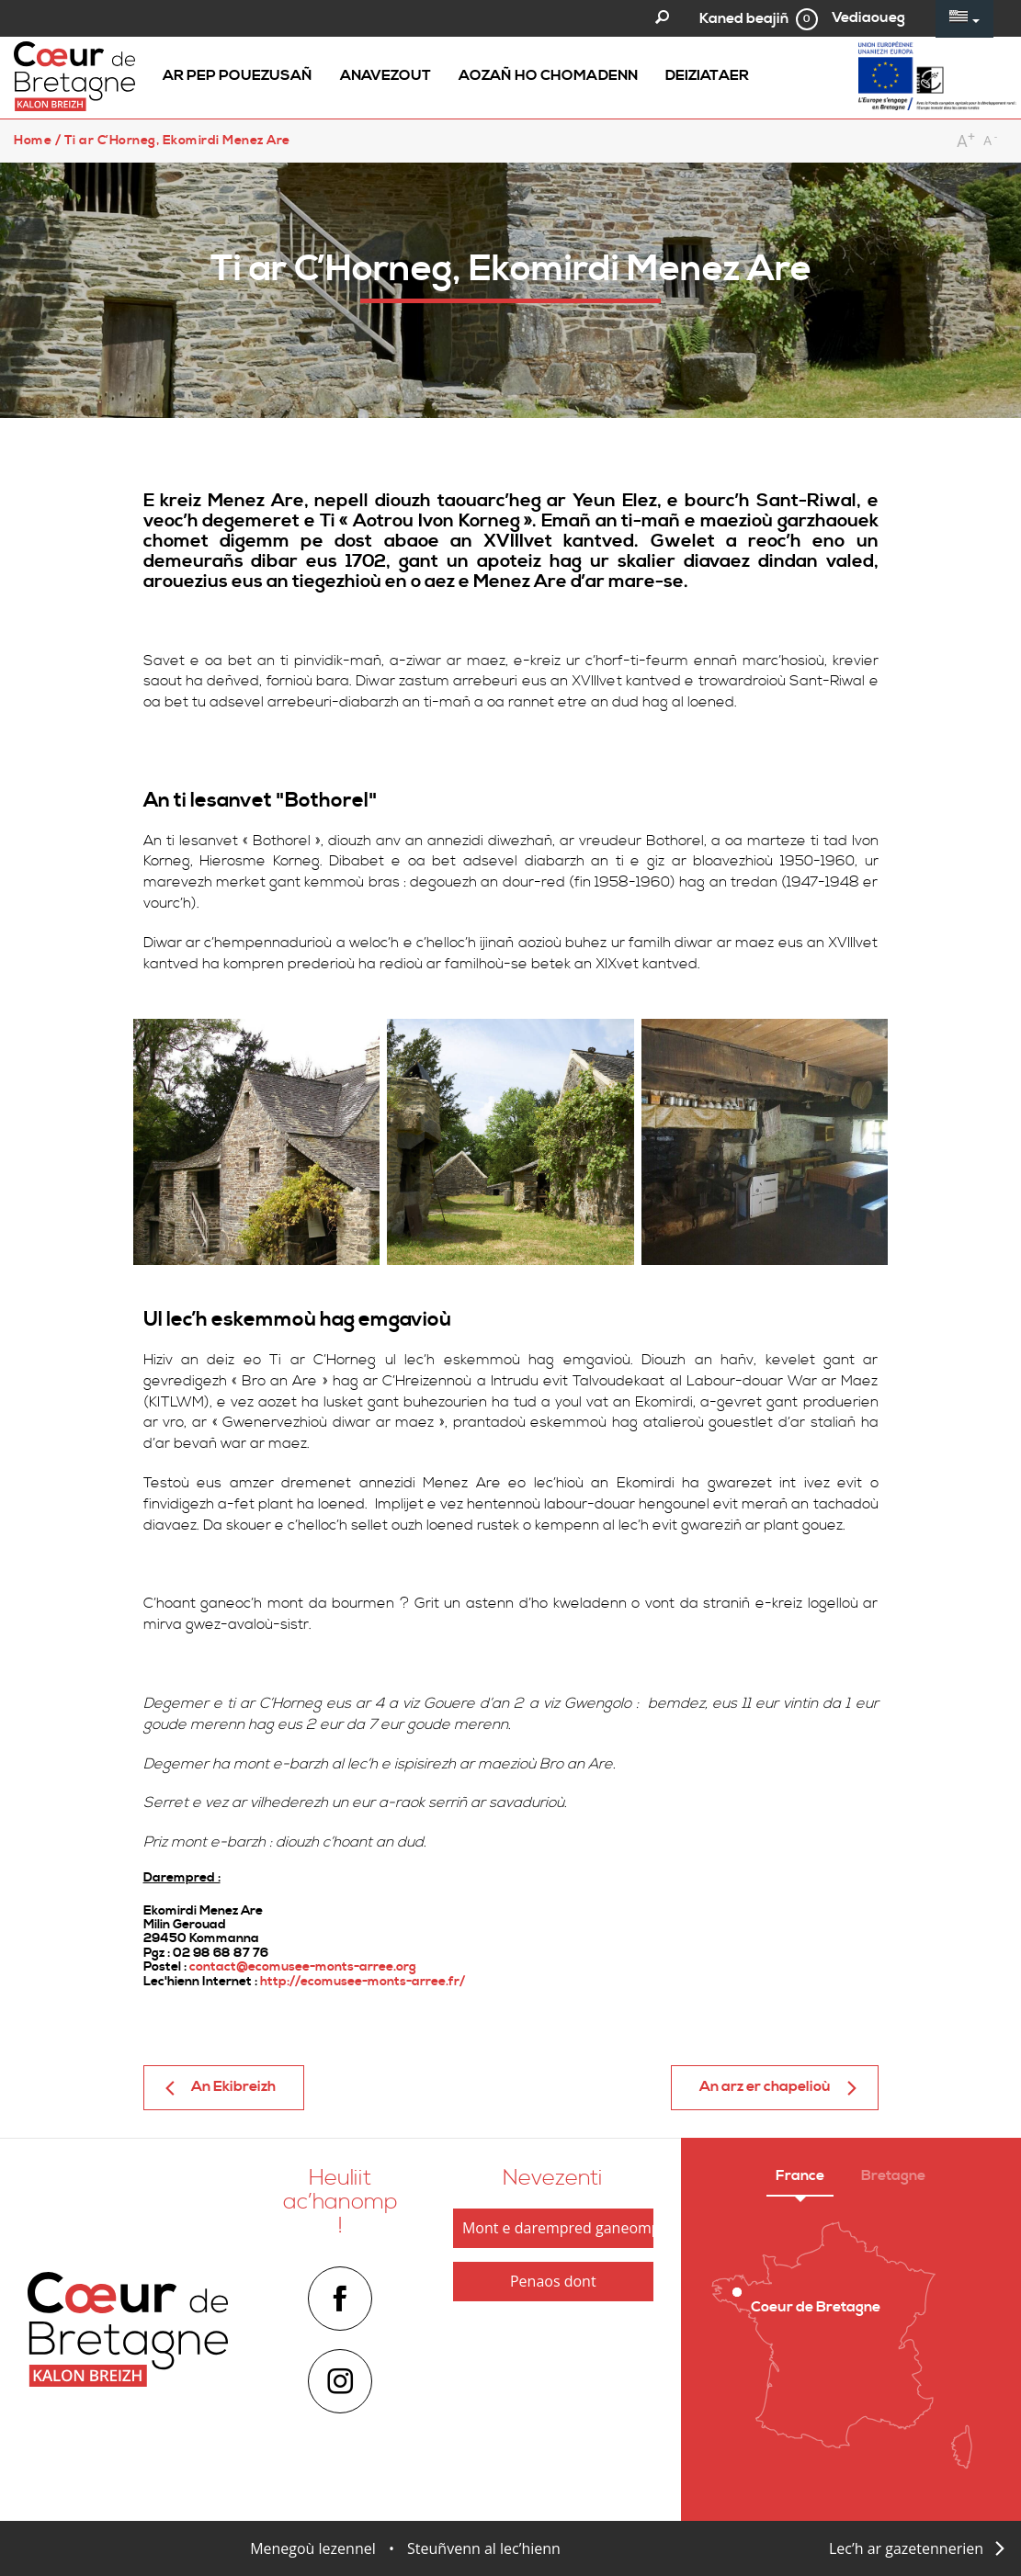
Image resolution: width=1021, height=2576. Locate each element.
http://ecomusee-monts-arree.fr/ (362, 1981)
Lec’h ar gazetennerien (906, 2548)
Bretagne (893, 2175)
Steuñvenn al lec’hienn (484, 2548)
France (800, 2175)
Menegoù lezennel (313, 2548)
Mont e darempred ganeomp (557, 2228)
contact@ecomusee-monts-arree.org (302, 1967)
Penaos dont (553, 2281)
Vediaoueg (868, 17)
